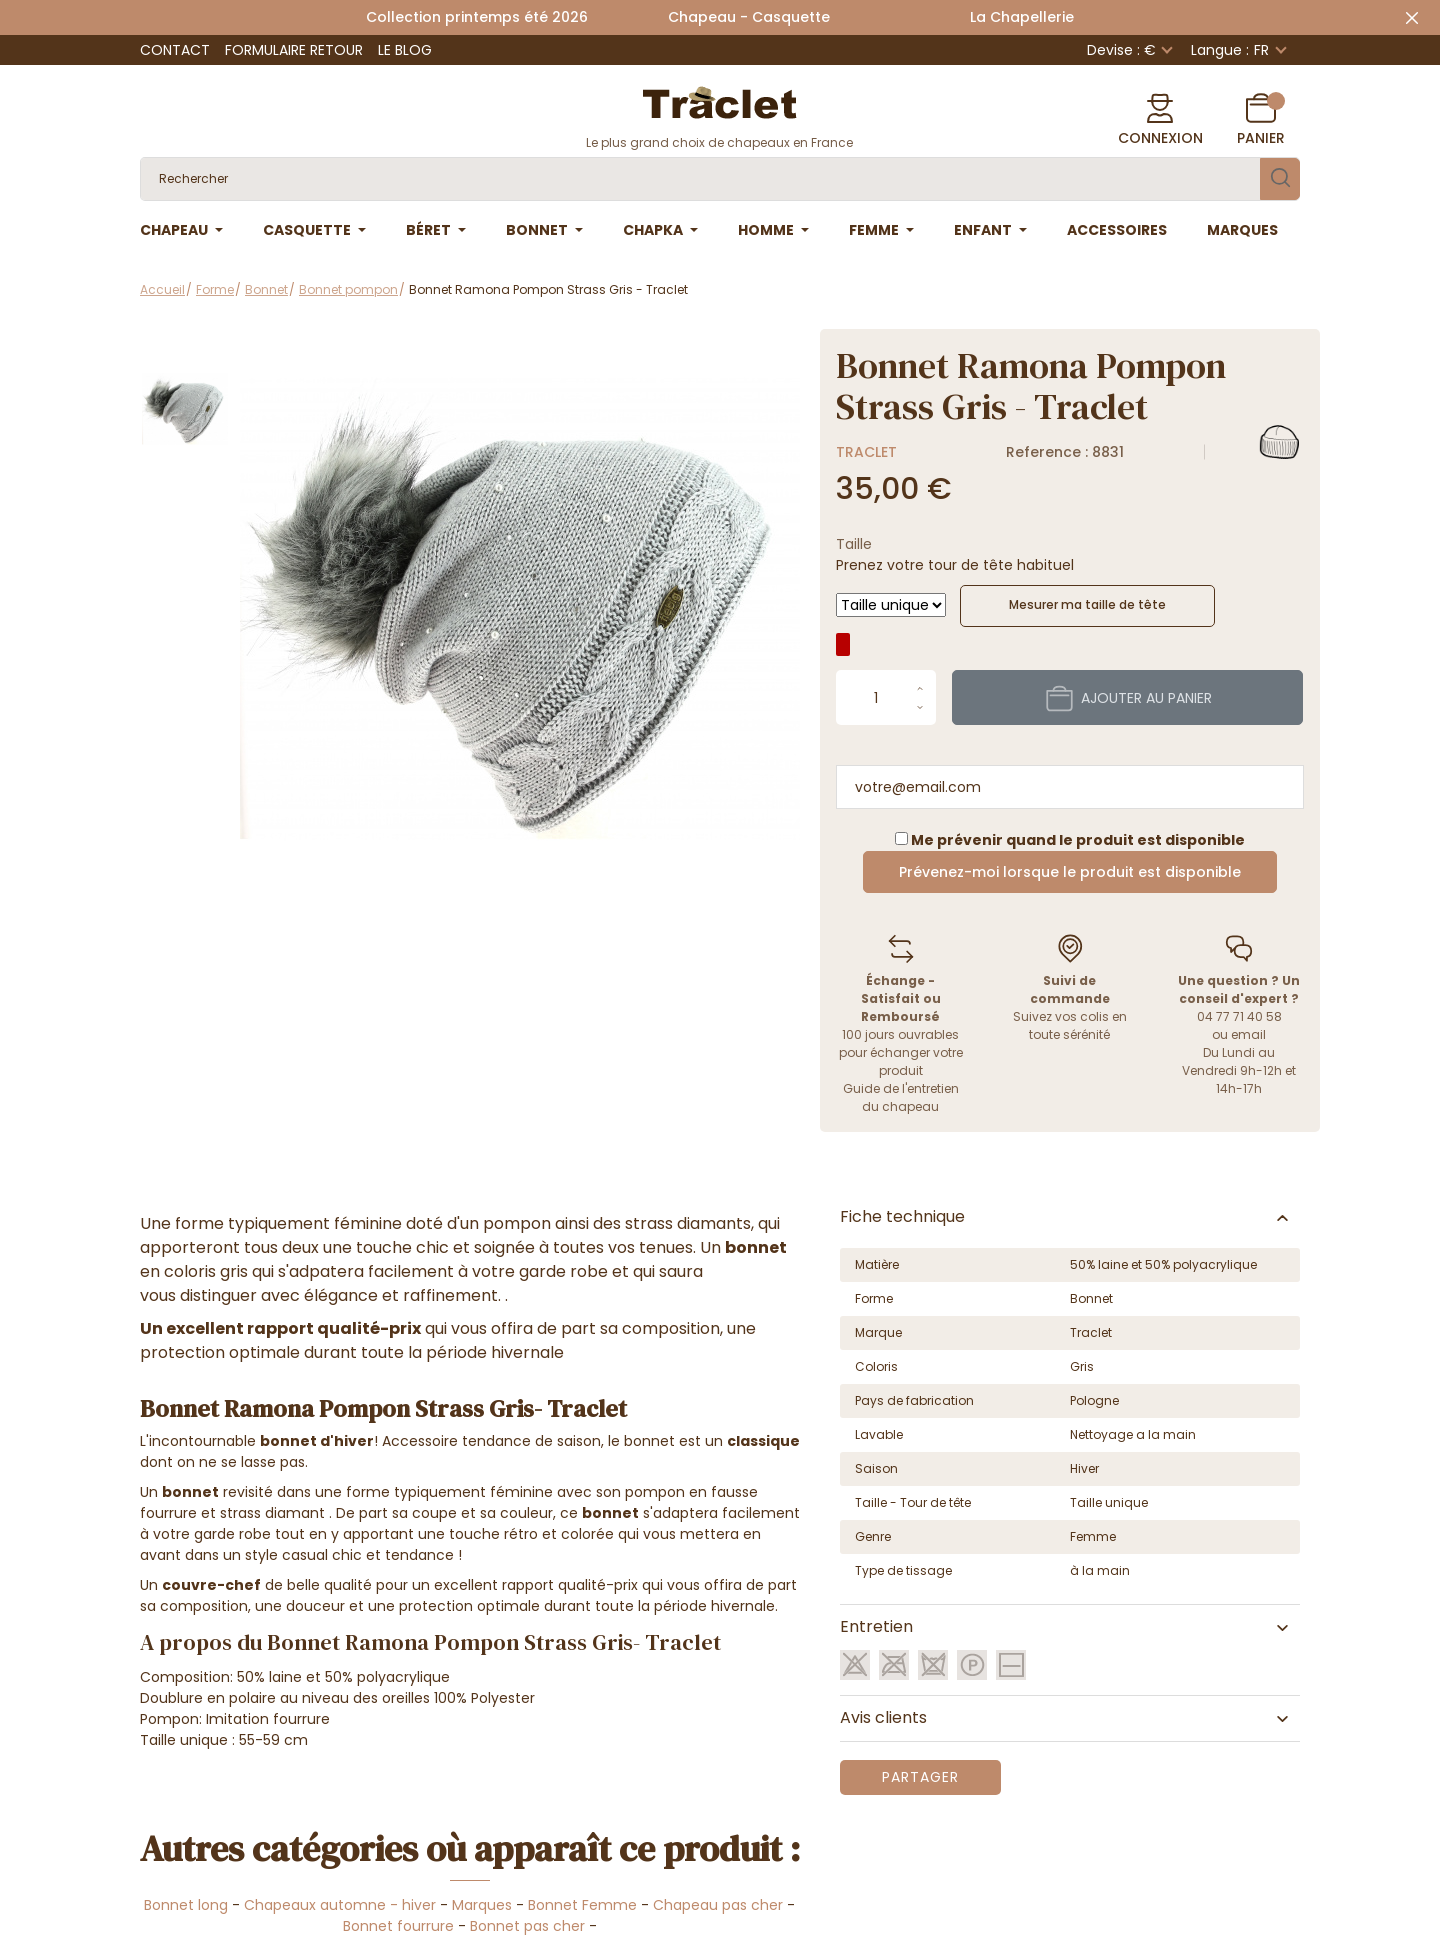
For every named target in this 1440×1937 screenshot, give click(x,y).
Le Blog (405, 50)
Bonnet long (186, 1905)
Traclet (866, 452)
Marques (482, 1905)
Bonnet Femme (582, 1905)
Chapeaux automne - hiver (340, 1905)
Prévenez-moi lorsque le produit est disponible (1070, 872)
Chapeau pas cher (718, 1905)
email (1248, 1034)
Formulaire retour (294, 50)
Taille (854, 544)
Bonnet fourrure (398, 1926)
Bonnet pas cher (527, 1926)
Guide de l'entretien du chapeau (901, 1097)
